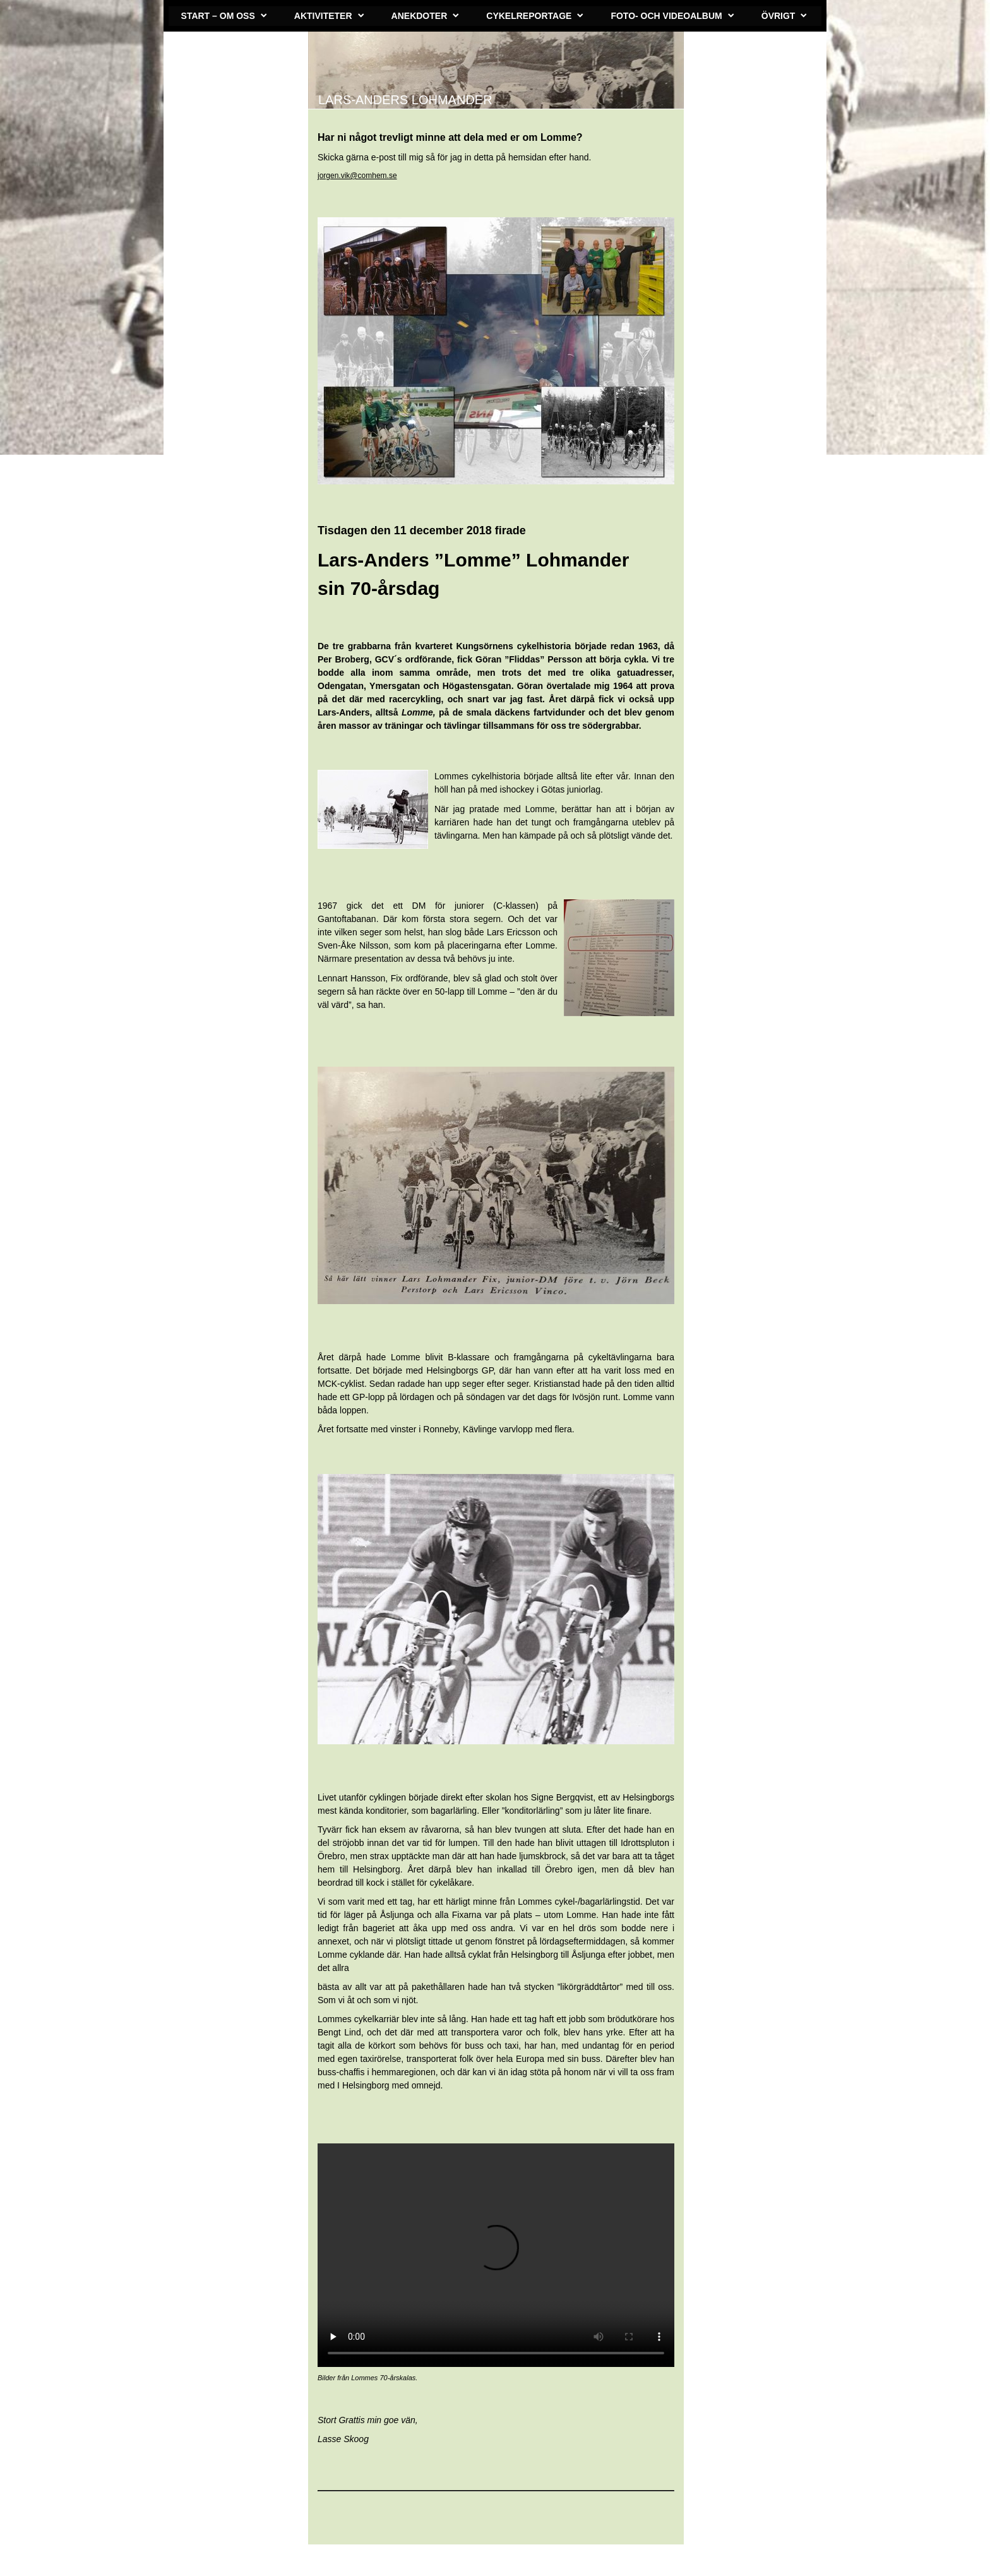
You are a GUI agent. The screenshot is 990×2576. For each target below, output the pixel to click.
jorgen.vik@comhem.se (357, 175)
